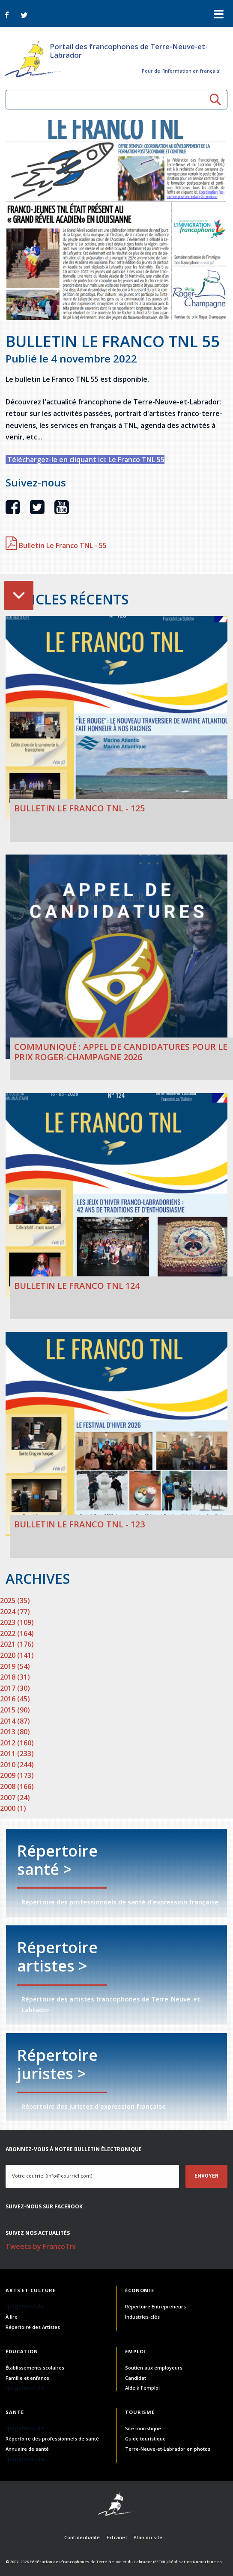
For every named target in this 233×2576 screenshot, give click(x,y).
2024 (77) (15, 1611)
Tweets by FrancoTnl (41, 2246)
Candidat (135, 2378)
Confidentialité (82, 2537)
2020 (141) (17, 1655)
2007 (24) (15, 1797)
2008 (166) (17, 1786)
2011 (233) (17, 1753)
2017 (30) (15, 1688)
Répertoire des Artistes (33, 2327)
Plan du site (148, 2537)
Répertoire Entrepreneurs (155, 2306)
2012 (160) (17, 1743)
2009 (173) (17, 1775)
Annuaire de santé (27, 2449)
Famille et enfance (27, 2378)
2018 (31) (15, 1677)
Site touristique (143, 2428)
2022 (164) (17, 1633)
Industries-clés (142, 2317)
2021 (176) (17, 1644)
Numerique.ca (207, 2561)
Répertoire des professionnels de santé (52, 2438)
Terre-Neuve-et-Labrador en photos (167, 2449)
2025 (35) (15, 1600)
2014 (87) (15, 1721)
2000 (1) (13, 1808)
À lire (12, 2317)
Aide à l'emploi (142, 2387)
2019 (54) (15, 1666)
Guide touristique (145, 2438)
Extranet (117, 2537)
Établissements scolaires (35, 2367)
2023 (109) (17, 1622)
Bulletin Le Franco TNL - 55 (56, 545)
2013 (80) (15, 1731)
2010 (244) (17, 1764)
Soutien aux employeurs (153, 2367)
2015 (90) (15, 1710)
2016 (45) (15, 1699)
